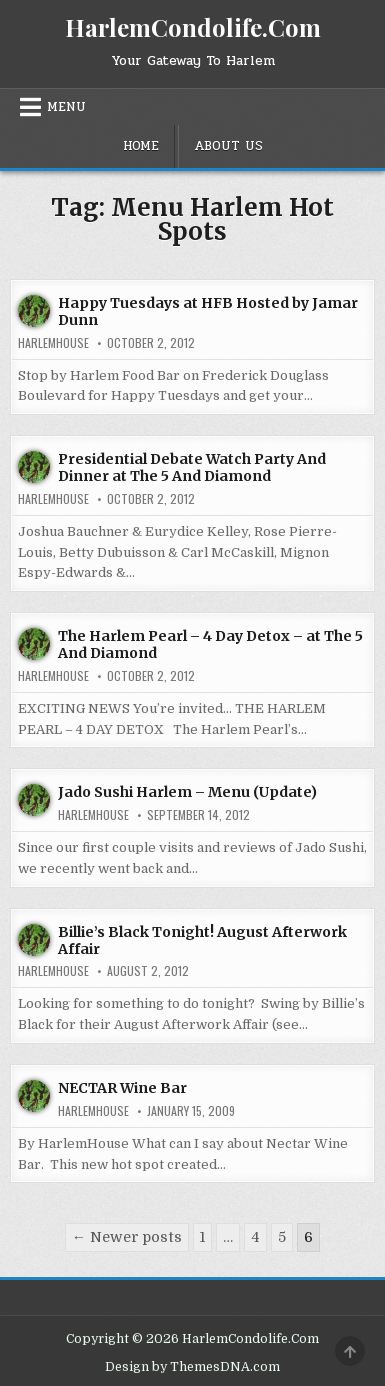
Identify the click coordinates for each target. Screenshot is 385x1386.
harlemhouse (53, 343)
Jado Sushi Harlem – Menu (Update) (187, 792)
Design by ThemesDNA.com (192, 1367)
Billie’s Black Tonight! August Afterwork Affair (202, 940)
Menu (66, 107)
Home (141, 146)
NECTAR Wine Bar (122, 1088)
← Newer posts (127, 1237)
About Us (228, 146)
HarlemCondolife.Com (193, 27)
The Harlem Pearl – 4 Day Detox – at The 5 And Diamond (210, 644)
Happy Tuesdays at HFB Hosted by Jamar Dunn (208, 311)
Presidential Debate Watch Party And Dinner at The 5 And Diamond (192, 467)
